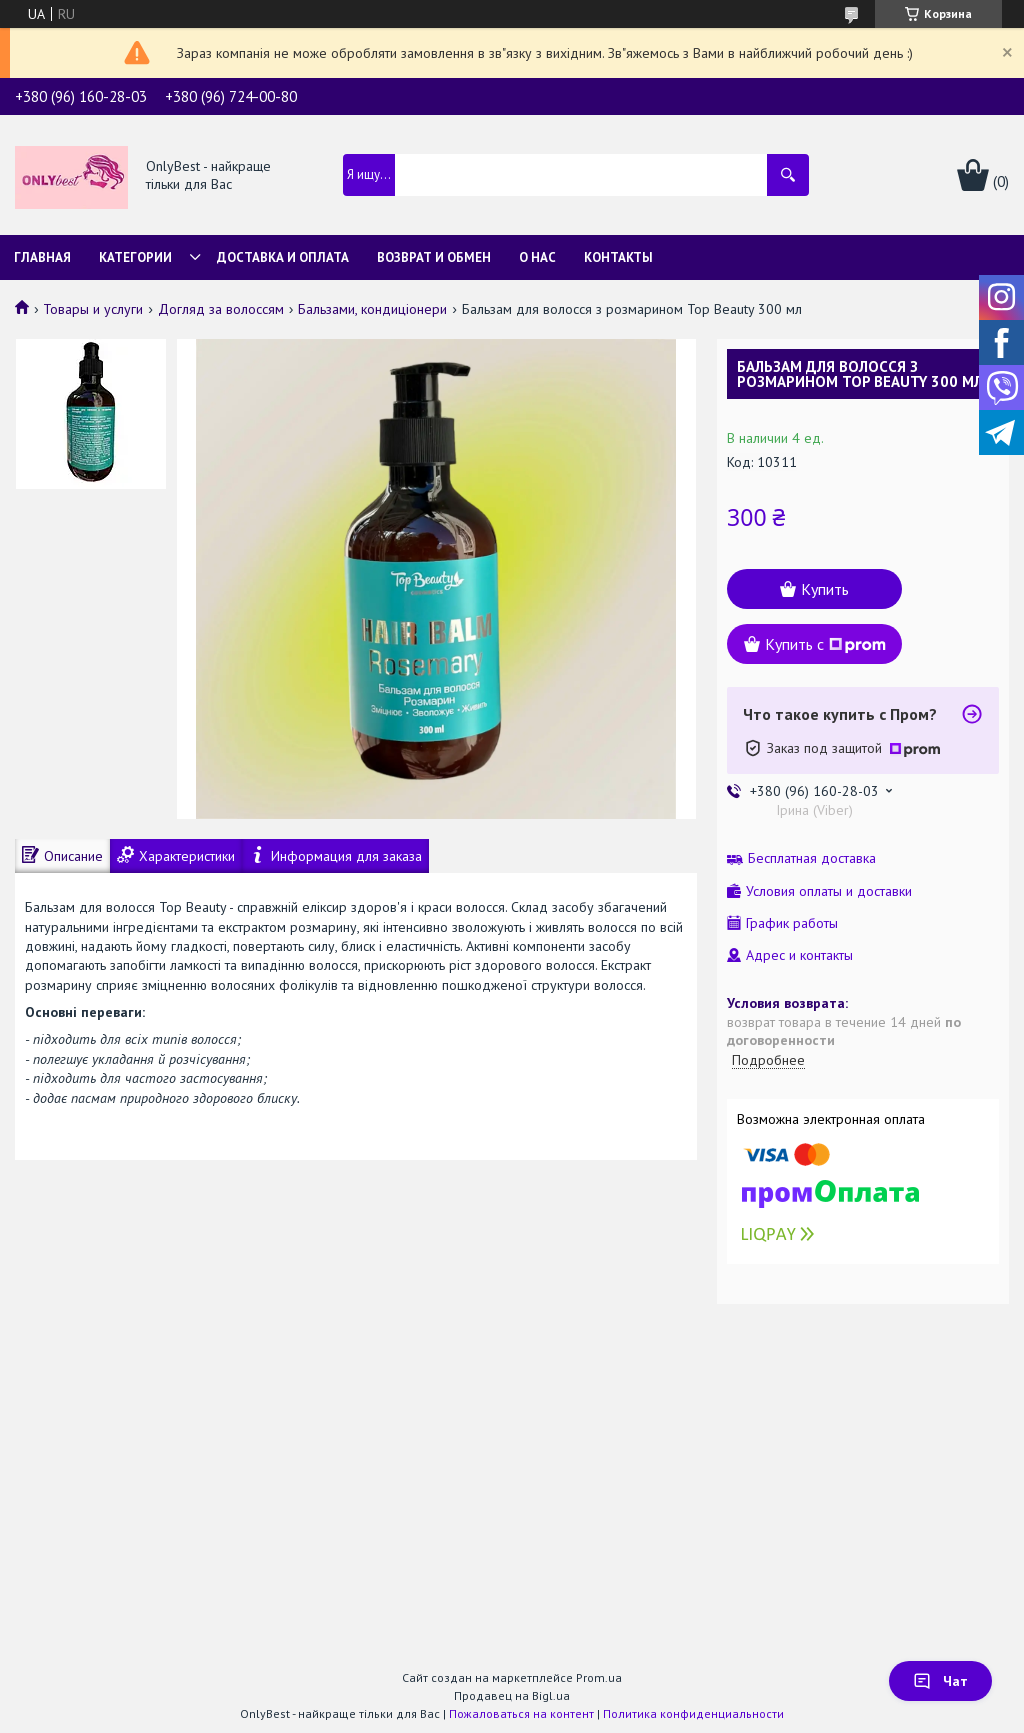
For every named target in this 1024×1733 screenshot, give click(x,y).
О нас (537, 257)
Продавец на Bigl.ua (512, 1695)
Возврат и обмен (434, 257)
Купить (825, 589)
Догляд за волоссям (221, 309)
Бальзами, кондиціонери (372, 309)
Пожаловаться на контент (521, 1713)
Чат (940, 1681)
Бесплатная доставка (812, 858)
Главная (42, 257)
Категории (135, 257)
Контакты (618, 257)
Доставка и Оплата (283, 257)
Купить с (825, 644)
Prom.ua (599, 1677)
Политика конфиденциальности (693, 1713)
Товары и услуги (93, 309)
